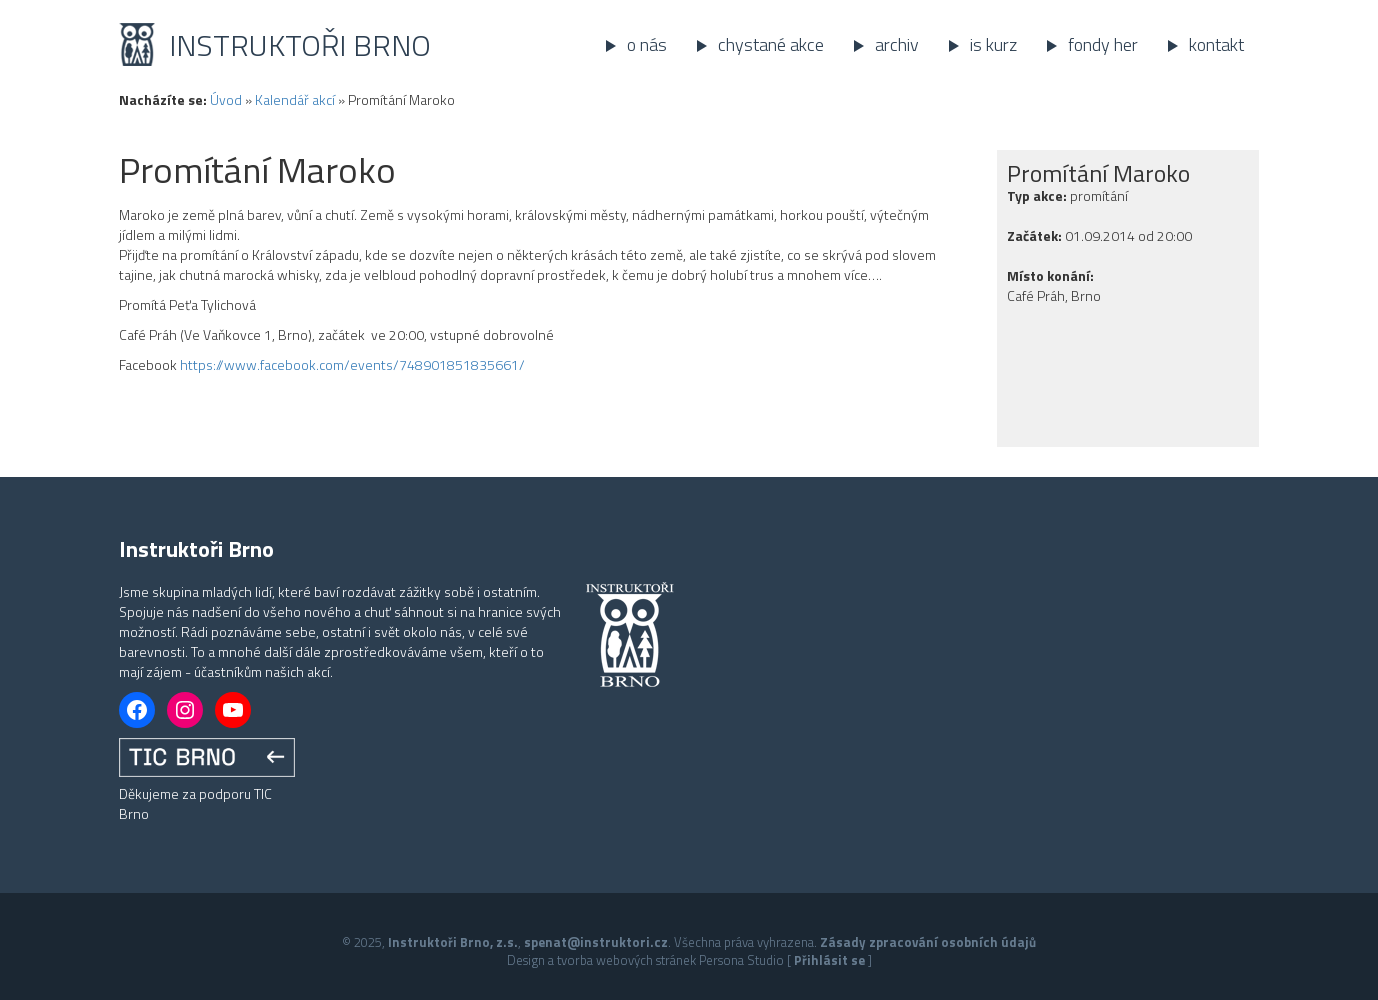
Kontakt (1216, 44)
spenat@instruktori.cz (596, 942)
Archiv (897, 44)
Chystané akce (771, 44)
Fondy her (1103, 44)
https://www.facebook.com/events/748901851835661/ (352, 364)
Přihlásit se (829, 960)
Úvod (226, 99)
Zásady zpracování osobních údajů (928, 942)
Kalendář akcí (295, 99)
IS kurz (993, 44)
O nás (647, 44)
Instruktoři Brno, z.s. (453, 942)
